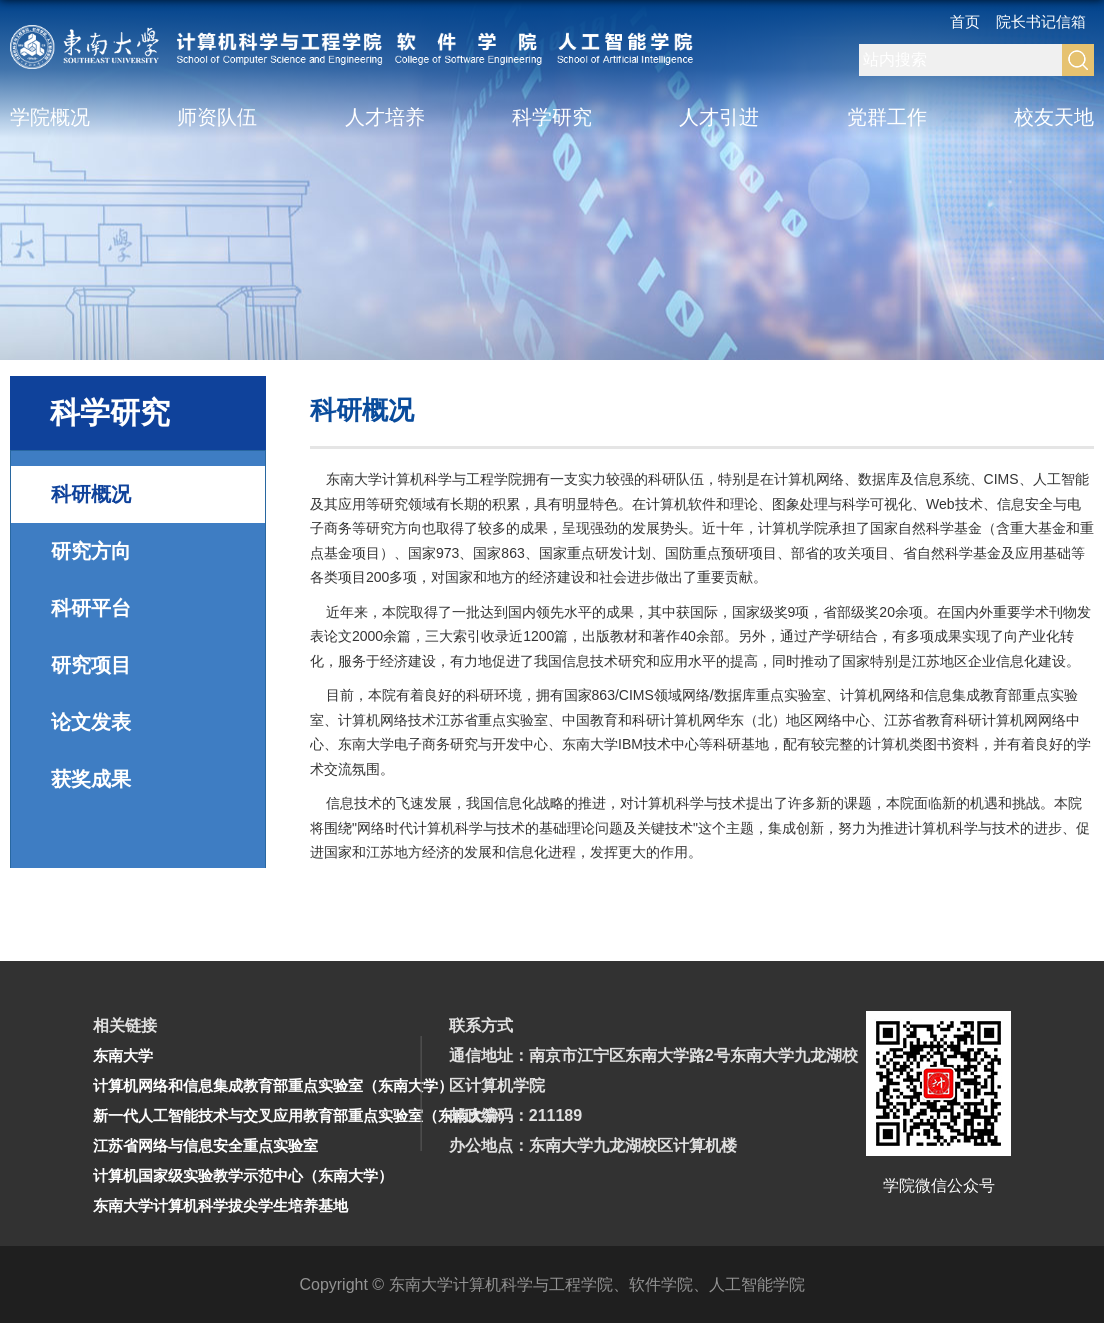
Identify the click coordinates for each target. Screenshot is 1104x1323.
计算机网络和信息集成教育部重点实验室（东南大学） (273, 1085)
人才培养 (385, 117)
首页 (965, 21)
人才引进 (719, 117)
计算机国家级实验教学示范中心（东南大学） (243, 1175)
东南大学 (123, 1055)
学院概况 (50, 117)
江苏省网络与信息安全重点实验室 (205, 1145)
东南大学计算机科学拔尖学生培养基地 (220, 1205)
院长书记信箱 (1041, 21)
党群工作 (887, 117)
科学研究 (552, 117)
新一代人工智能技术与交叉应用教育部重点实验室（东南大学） (303, 1115)
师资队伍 (217, 117)
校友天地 (1054, 117)
